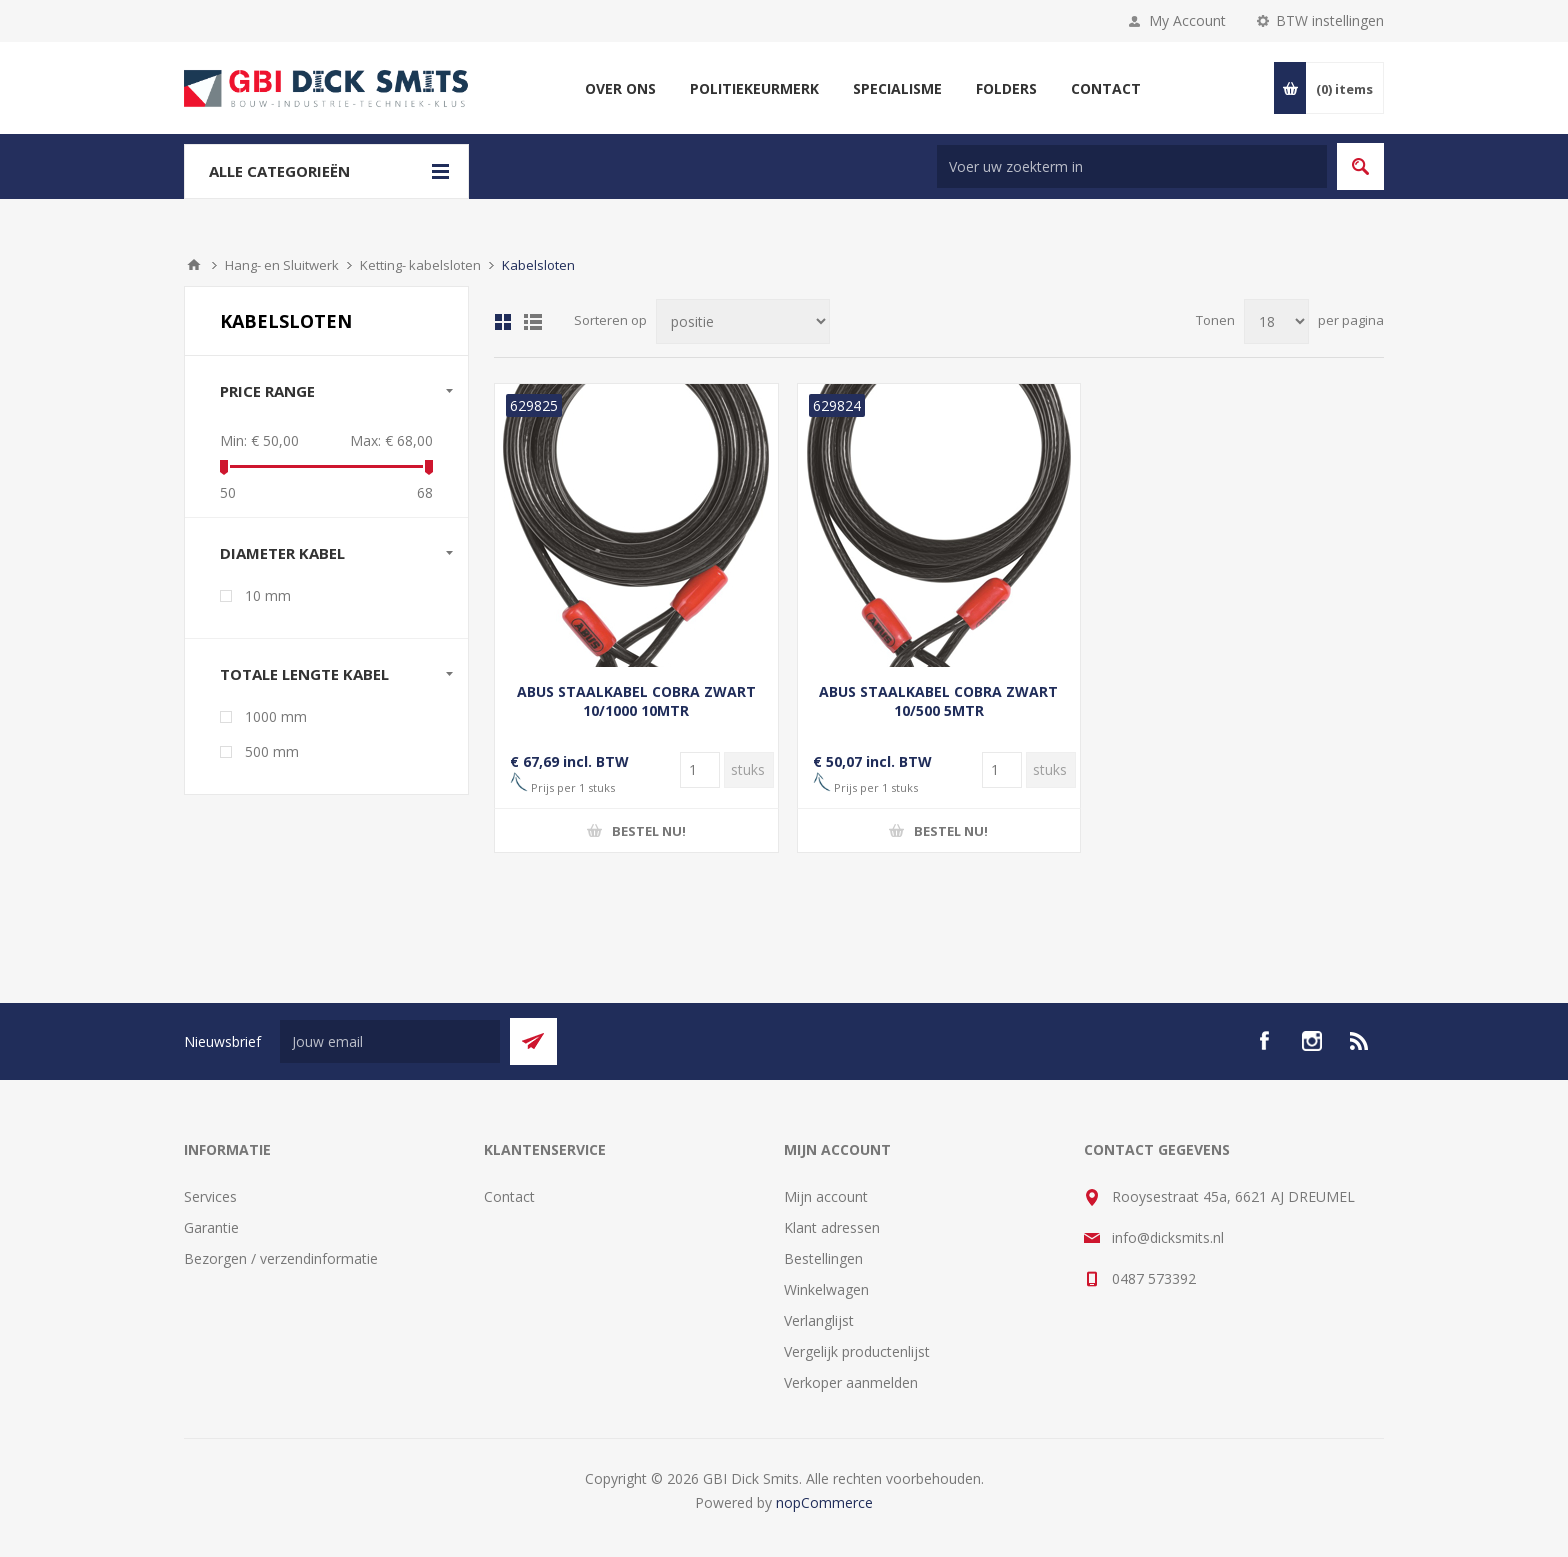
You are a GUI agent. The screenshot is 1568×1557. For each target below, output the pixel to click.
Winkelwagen (826, 1289)
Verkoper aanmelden (851, 1382)
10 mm (268, 595)
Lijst (533, 322)
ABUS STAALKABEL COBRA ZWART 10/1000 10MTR (636, 701)
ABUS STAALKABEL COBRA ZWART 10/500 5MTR (938, 701)
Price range (267, 391)
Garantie (211, 1227)
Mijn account (826, 1196)
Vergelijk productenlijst (857, 1351)
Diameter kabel (282, 553)
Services (210, 1196)
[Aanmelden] (390, 1041)
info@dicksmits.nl (1168, 1237)
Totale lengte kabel (304, 674)
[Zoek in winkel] (1132, 166)
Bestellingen (823, 1258)
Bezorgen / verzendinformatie (281, 1258)
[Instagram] (1312, 1041)
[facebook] (1264, 1041)
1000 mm (276, 716)
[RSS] (1360, 1041)
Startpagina (194, 265)
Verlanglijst (819, 1320)
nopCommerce (824, 1502)
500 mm (272, 751)
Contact (509, 1196)
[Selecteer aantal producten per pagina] (1276, 321)
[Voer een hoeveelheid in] (700, 770)
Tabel (503, 322)
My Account (1187, 20)
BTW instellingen (1330, 20)
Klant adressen (832, 1227)
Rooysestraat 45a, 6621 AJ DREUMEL (1233, 1196)
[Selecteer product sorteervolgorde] (743, 321)
